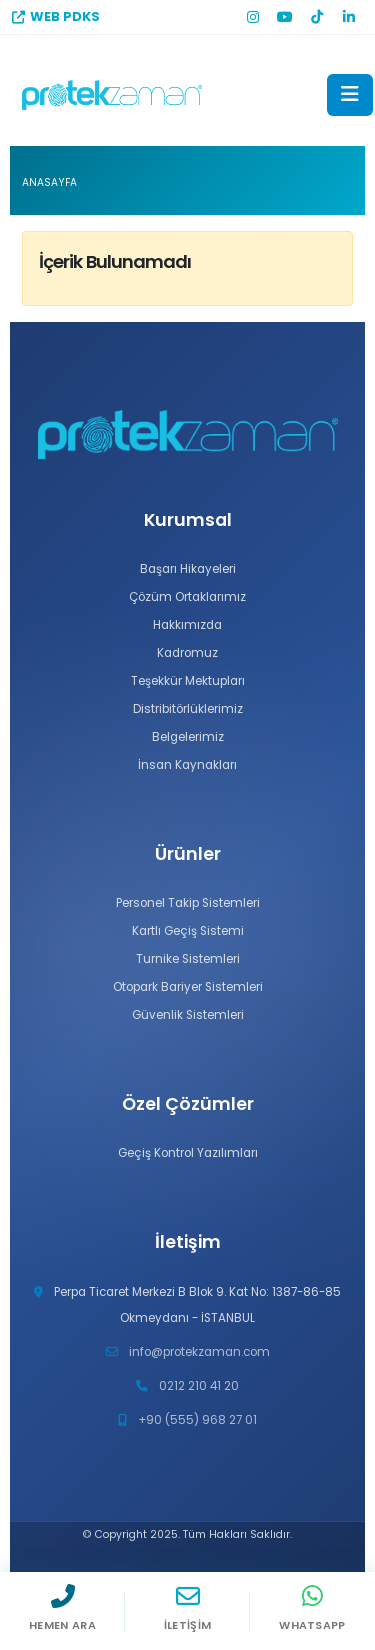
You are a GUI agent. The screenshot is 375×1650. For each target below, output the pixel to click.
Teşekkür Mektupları (188, 681)
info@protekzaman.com (199, 1352)
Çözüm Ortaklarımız (187, 597)
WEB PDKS (56, 16)
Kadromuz (187, 653)
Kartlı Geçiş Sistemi (188, 931)
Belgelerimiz (188, 737)
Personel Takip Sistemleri (188, 903)
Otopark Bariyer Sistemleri (188, 987)
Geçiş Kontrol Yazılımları (188, 1153)
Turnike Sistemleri (188, 959)
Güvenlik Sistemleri (188, 1015)
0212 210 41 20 (199, 1386)
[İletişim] (187, 1611)
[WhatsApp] (312, 1611)
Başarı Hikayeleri (188, 569)
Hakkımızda (187, 625)
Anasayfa (49, 182)
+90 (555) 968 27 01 (197, 1420)
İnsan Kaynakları (187, 765)
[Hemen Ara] (62, 1611)
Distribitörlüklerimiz (188, 709)
